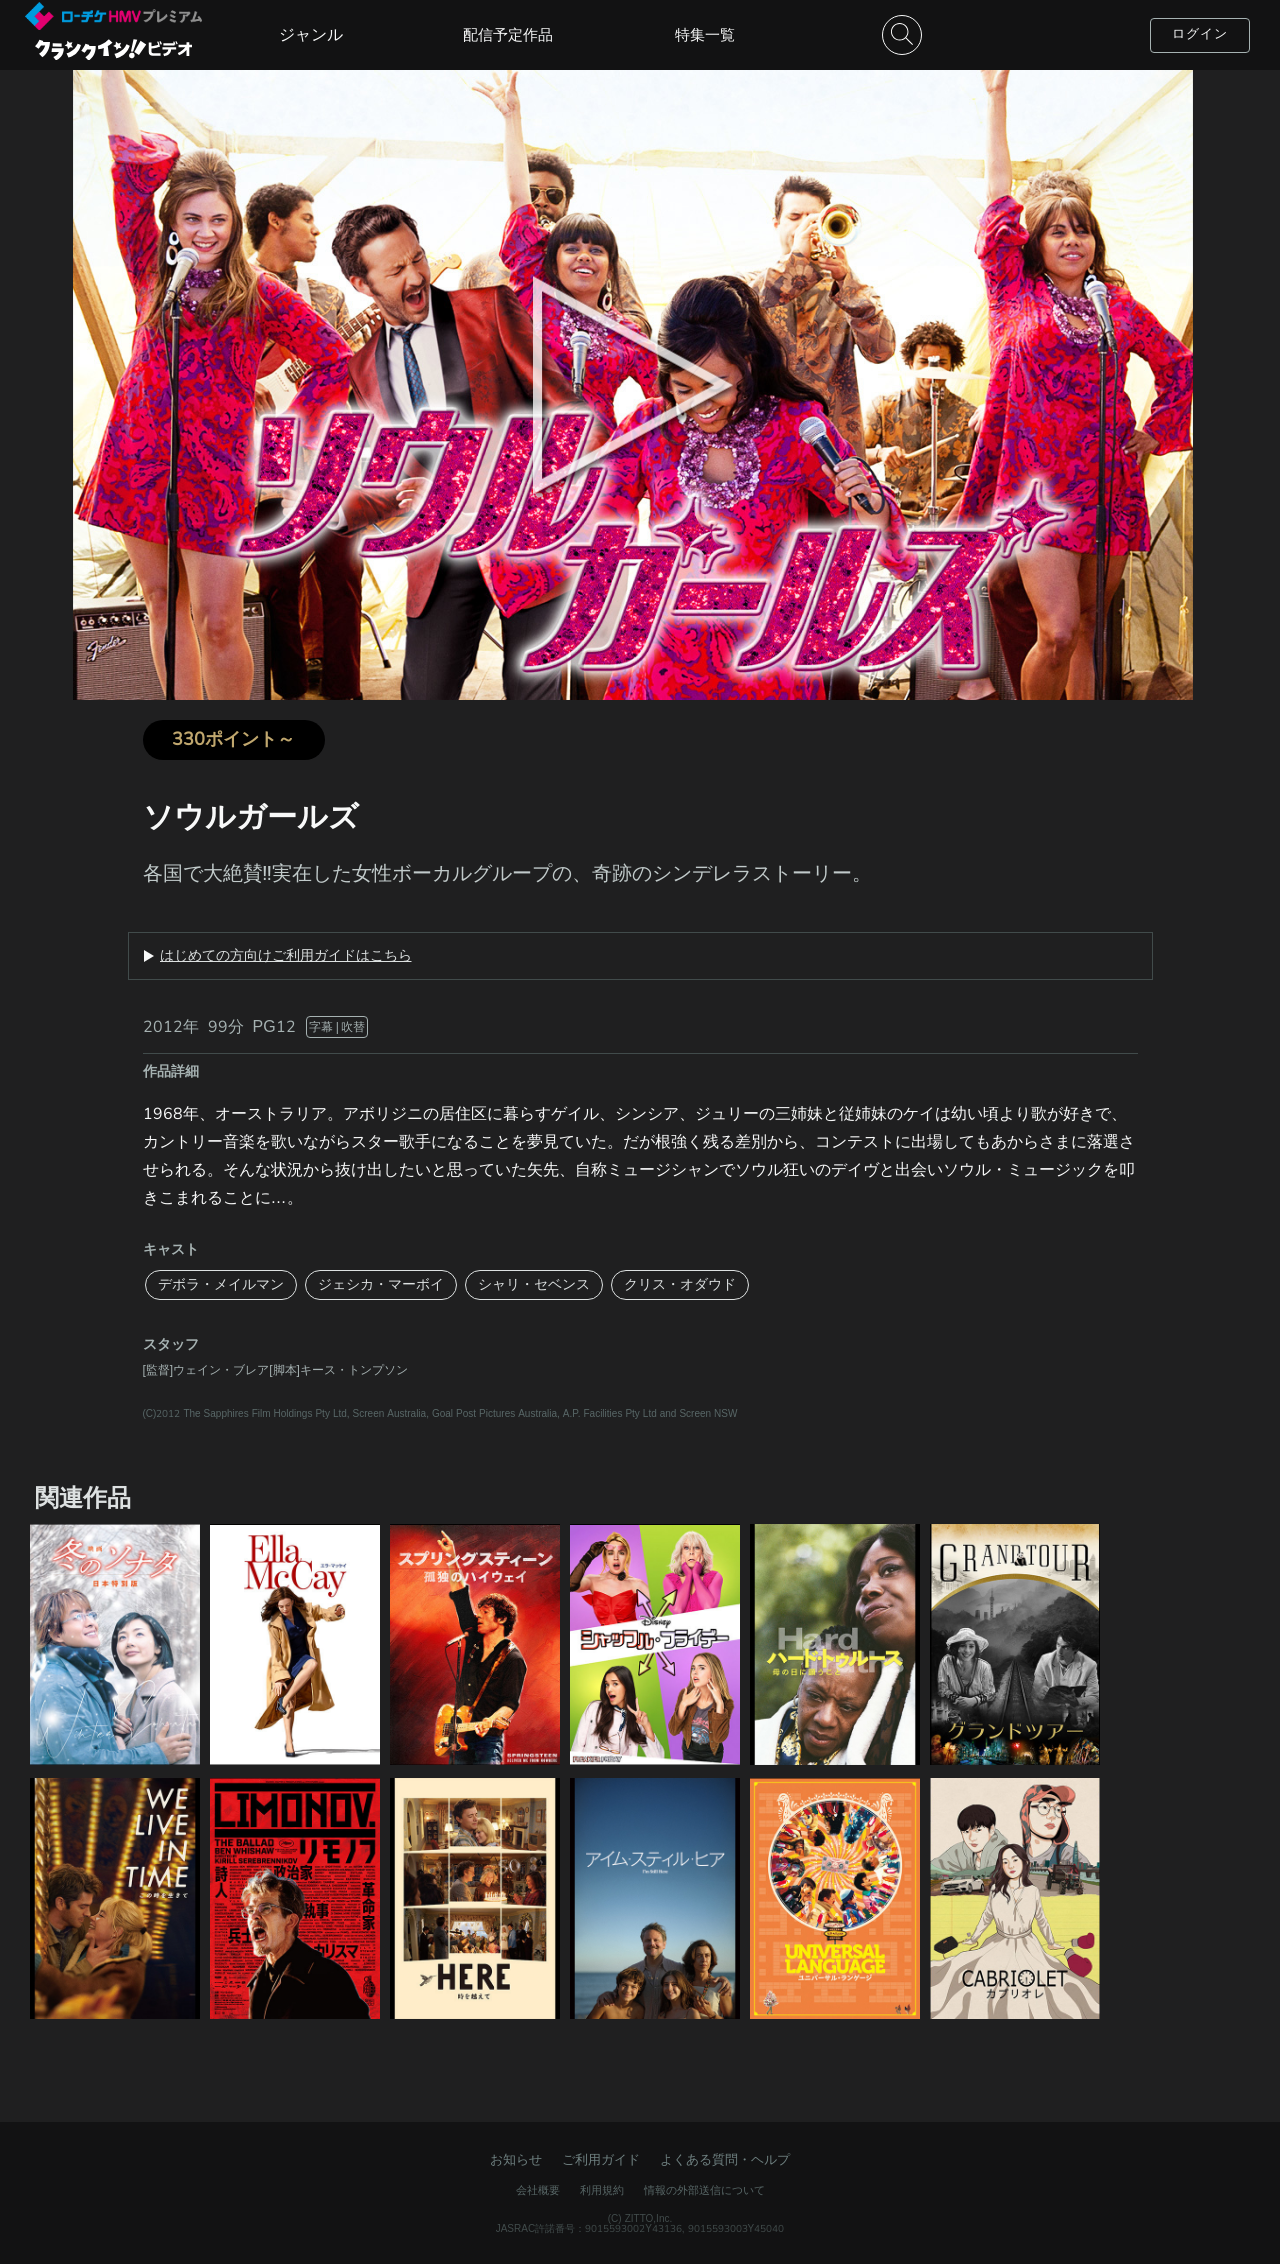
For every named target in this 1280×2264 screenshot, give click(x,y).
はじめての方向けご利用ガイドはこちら (286, 956)
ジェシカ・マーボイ (381, 1284)
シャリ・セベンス (534, 1284)
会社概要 (538, 2190)
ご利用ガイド (601, 2160)
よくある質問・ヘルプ (725, 2160)
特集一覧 (705, 35)
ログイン (1200, 34)
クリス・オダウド (680, 1284)
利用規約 (602, 2190)
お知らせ (516, 2160)
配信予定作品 (508, 35)
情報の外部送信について (704, 2190)
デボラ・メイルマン (221, 1284)
